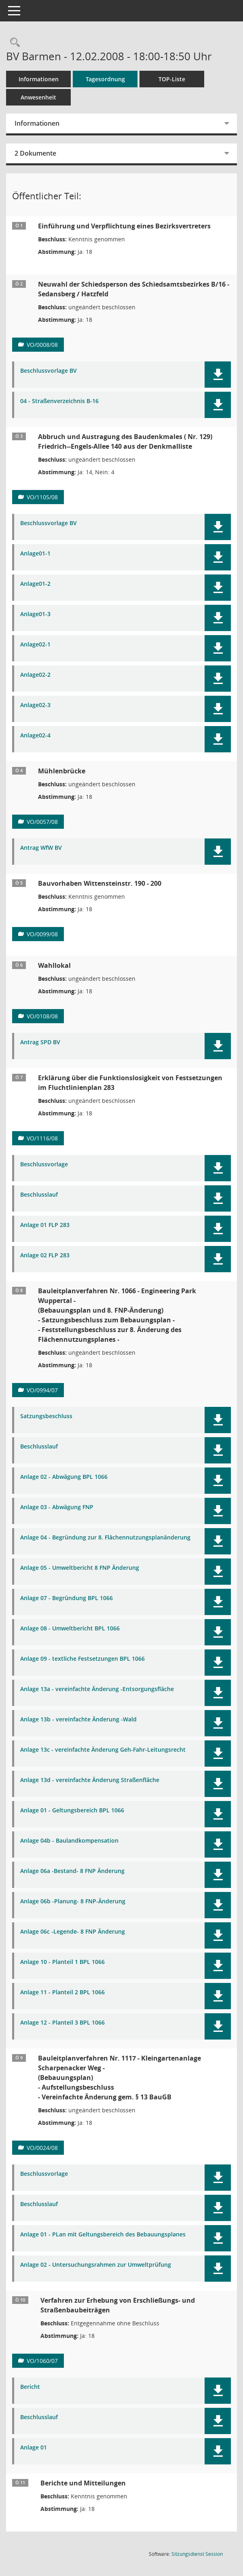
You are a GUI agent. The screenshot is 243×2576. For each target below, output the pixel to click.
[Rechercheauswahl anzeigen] (13, 42)
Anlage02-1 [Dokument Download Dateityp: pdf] (35, 644)
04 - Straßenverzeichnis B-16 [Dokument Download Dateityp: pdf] (59, 401)
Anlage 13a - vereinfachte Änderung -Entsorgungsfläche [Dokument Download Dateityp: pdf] (97, 1689)
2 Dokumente (35, 153)
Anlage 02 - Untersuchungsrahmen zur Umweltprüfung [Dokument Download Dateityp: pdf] (95, 2264)
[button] (218, 374)
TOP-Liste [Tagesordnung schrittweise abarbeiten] (171, 79)
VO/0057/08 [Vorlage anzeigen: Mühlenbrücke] (42, 822)
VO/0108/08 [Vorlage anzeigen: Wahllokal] (42, 1016)
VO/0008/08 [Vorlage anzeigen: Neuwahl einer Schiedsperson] (42, 344)
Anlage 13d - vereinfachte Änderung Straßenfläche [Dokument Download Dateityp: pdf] (89, 1780)
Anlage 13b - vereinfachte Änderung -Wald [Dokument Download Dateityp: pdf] (78, 1719)
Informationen (39, 79)
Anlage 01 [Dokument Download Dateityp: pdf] (33, 2447)
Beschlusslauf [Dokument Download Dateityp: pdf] (39, 1194)
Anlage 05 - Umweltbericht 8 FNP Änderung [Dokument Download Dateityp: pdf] (79, 1568)
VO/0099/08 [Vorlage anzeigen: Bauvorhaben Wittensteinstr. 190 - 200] (42, 934)
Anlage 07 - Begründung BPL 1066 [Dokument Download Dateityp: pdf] (66, 1598)
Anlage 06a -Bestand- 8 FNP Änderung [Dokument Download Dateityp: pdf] (72, 1871)
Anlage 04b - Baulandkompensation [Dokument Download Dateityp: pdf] (69, 1840)
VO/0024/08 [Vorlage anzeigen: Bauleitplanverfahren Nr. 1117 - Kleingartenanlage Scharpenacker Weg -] (42, 2148)
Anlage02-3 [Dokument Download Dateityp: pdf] (35, 705)
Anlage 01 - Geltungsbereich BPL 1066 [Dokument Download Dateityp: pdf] (72, 1810)
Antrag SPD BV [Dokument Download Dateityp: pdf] (40, 1042)
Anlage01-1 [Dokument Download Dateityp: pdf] (35, 553)
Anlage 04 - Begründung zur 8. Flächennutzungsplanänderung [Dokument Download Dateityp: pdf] (105, 1537)
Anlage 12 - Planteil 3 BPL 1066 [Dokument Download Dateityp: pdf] (62, 2022)
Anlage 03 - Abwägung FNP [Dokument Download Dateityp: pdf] (56, 1507)
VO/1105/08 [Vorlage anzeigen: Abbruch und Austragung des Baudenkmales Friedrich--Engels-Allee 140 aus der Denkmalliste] (42, 497)
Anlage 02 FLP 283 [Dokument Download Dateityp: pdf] (45, 1255)
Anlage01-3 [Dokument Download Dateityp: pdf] (35, 614)
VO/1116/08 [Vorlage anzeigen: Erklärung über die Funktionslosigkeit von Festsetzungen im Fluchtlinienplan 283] (42, 1138)
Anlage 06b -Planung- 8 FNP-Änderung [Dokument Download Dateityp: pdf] (72, 1901)
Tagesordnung (105, 79)
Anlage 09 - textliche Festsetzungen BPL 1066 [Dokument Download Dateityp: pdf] (82, 1658)
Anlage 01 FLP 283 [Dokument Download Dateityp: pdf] (45, 1225)
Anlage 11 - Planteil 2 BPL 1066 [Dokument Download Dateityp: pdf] (62, 1992)
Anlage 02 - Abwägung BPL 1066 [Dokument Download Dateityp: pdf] (64, 1477)
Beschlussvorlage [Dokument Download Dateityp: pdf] (44, 1164)
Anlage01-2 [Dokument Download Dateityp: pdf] (35, 584)
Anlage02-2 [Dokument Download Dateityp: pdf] (35, 674)
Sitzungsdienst (197, 2554)
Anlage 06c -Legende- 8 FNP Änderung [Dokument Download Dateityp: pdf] (72, 1931)
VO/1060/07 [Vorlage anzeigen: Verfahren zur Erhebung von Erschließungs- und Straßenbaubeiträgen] (42, 2361)
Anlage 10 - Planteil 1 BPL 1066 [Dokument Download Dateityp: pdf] (62, 1962)
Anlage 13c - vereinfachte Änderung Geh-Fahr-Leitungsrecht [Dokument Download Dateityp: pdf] (103, 1749)
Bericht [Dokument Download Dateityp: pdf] (30, 2387)
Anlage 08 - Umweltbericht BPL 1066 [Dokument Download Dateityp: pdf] (70, 1628)
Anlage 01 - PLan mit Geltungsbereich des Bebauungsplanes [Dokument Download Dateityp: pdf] (103, 2234)
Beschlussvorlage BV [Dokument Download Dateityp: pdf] (48, 370)
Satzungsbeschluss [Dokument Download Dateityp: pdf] (46, 1416)
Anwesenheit (38, 97)
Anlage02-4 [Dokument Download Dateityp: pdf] (35, 735)
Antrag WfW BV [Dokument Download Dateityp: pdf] (41, 848)
